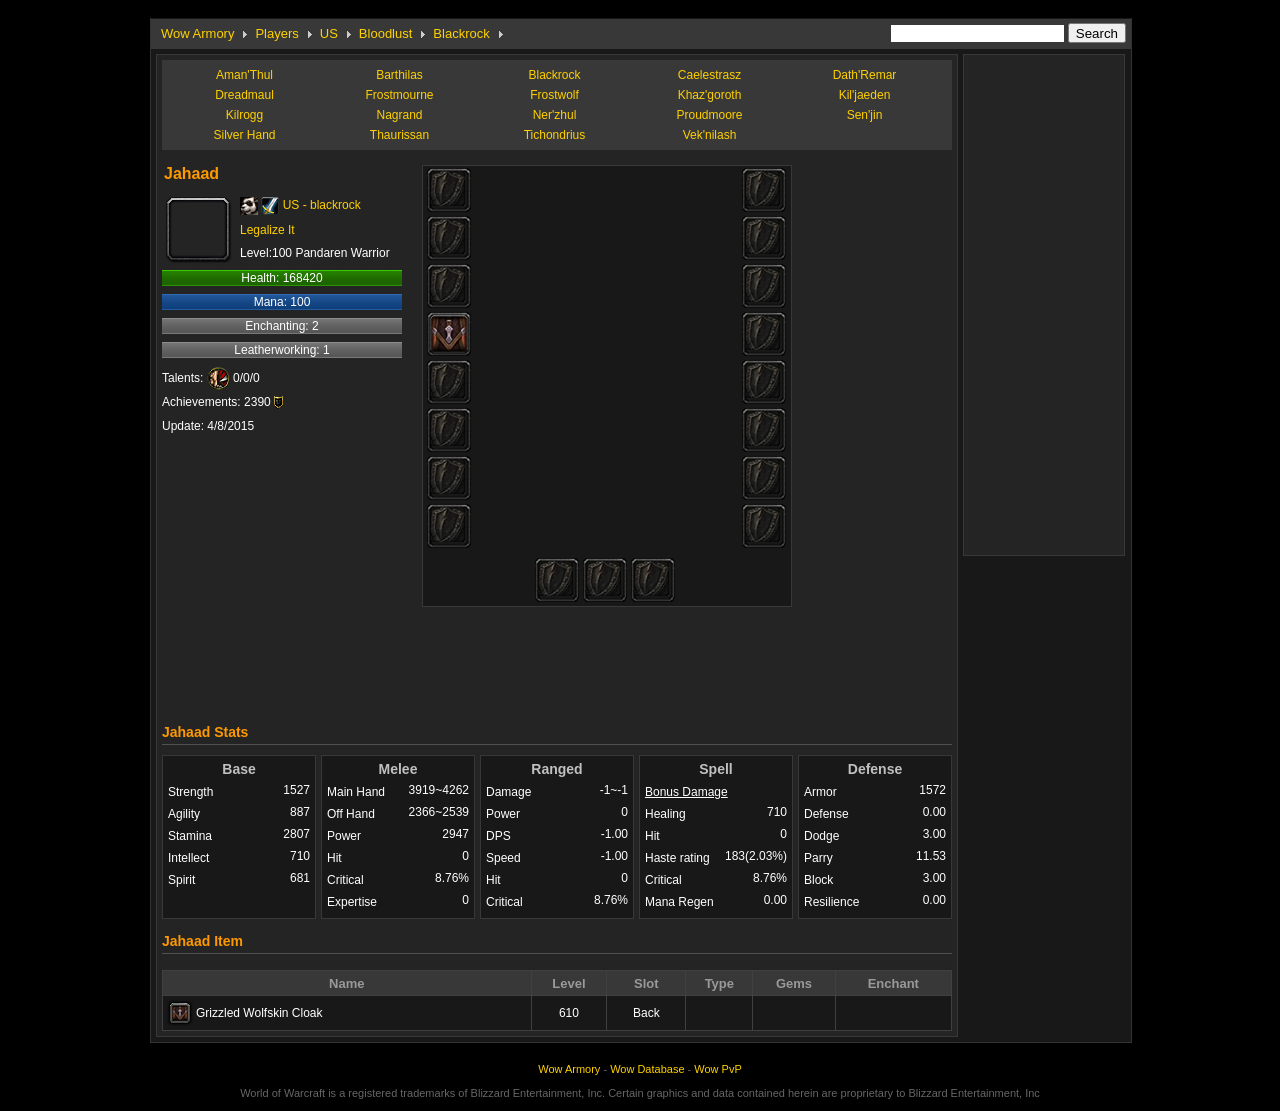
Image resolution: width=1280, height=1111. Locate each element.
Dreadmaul (244, 95)
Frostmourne (399, 95)
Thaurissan (399, 135)
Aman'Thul (244, 75)
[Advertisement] (557, 660)
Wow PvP (717, 1069)
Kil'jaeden (865, 95)
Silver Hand (244, 135)
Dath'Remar (865, 75)
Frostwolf (554, 95)
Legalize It (267, 230)
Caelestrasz (709, 75)
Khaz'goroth (710, 95)
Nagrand (399, 115)
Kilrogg (244, 115)
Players (276, 33)
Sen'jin (865, 115)
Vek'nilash (710, 135)
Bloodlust (385, 33)
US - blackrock (322, 205)
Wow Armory (197, 33)
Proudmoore (709, 115)
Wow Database (647, 1069)
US (329, 33)
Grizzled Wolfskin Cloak (259, 1013)
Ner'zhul (555, 115)
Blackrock (461, 33)
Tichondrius (555, 135)
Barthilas (399, 75)
